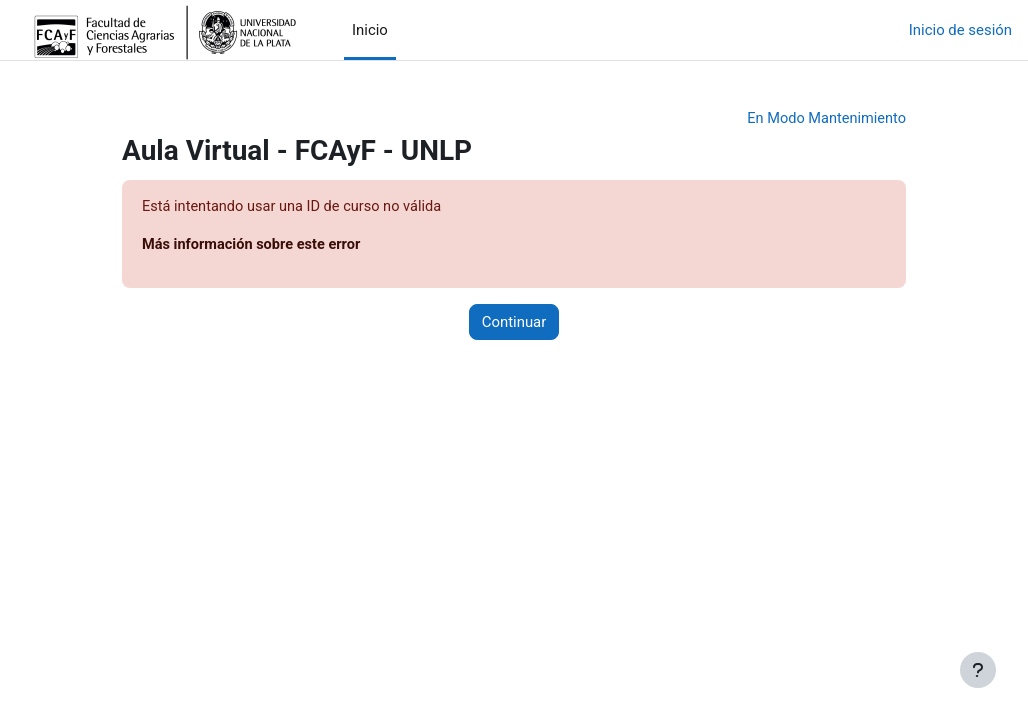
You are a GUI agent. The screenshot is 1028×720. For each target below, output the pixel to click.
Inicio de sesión (960, 30)
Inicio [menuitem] (370, 30)
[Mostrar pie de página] (978, 670)
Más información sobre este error (254, 246)
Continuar (514, 324)
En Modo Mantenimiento (824, 119)
